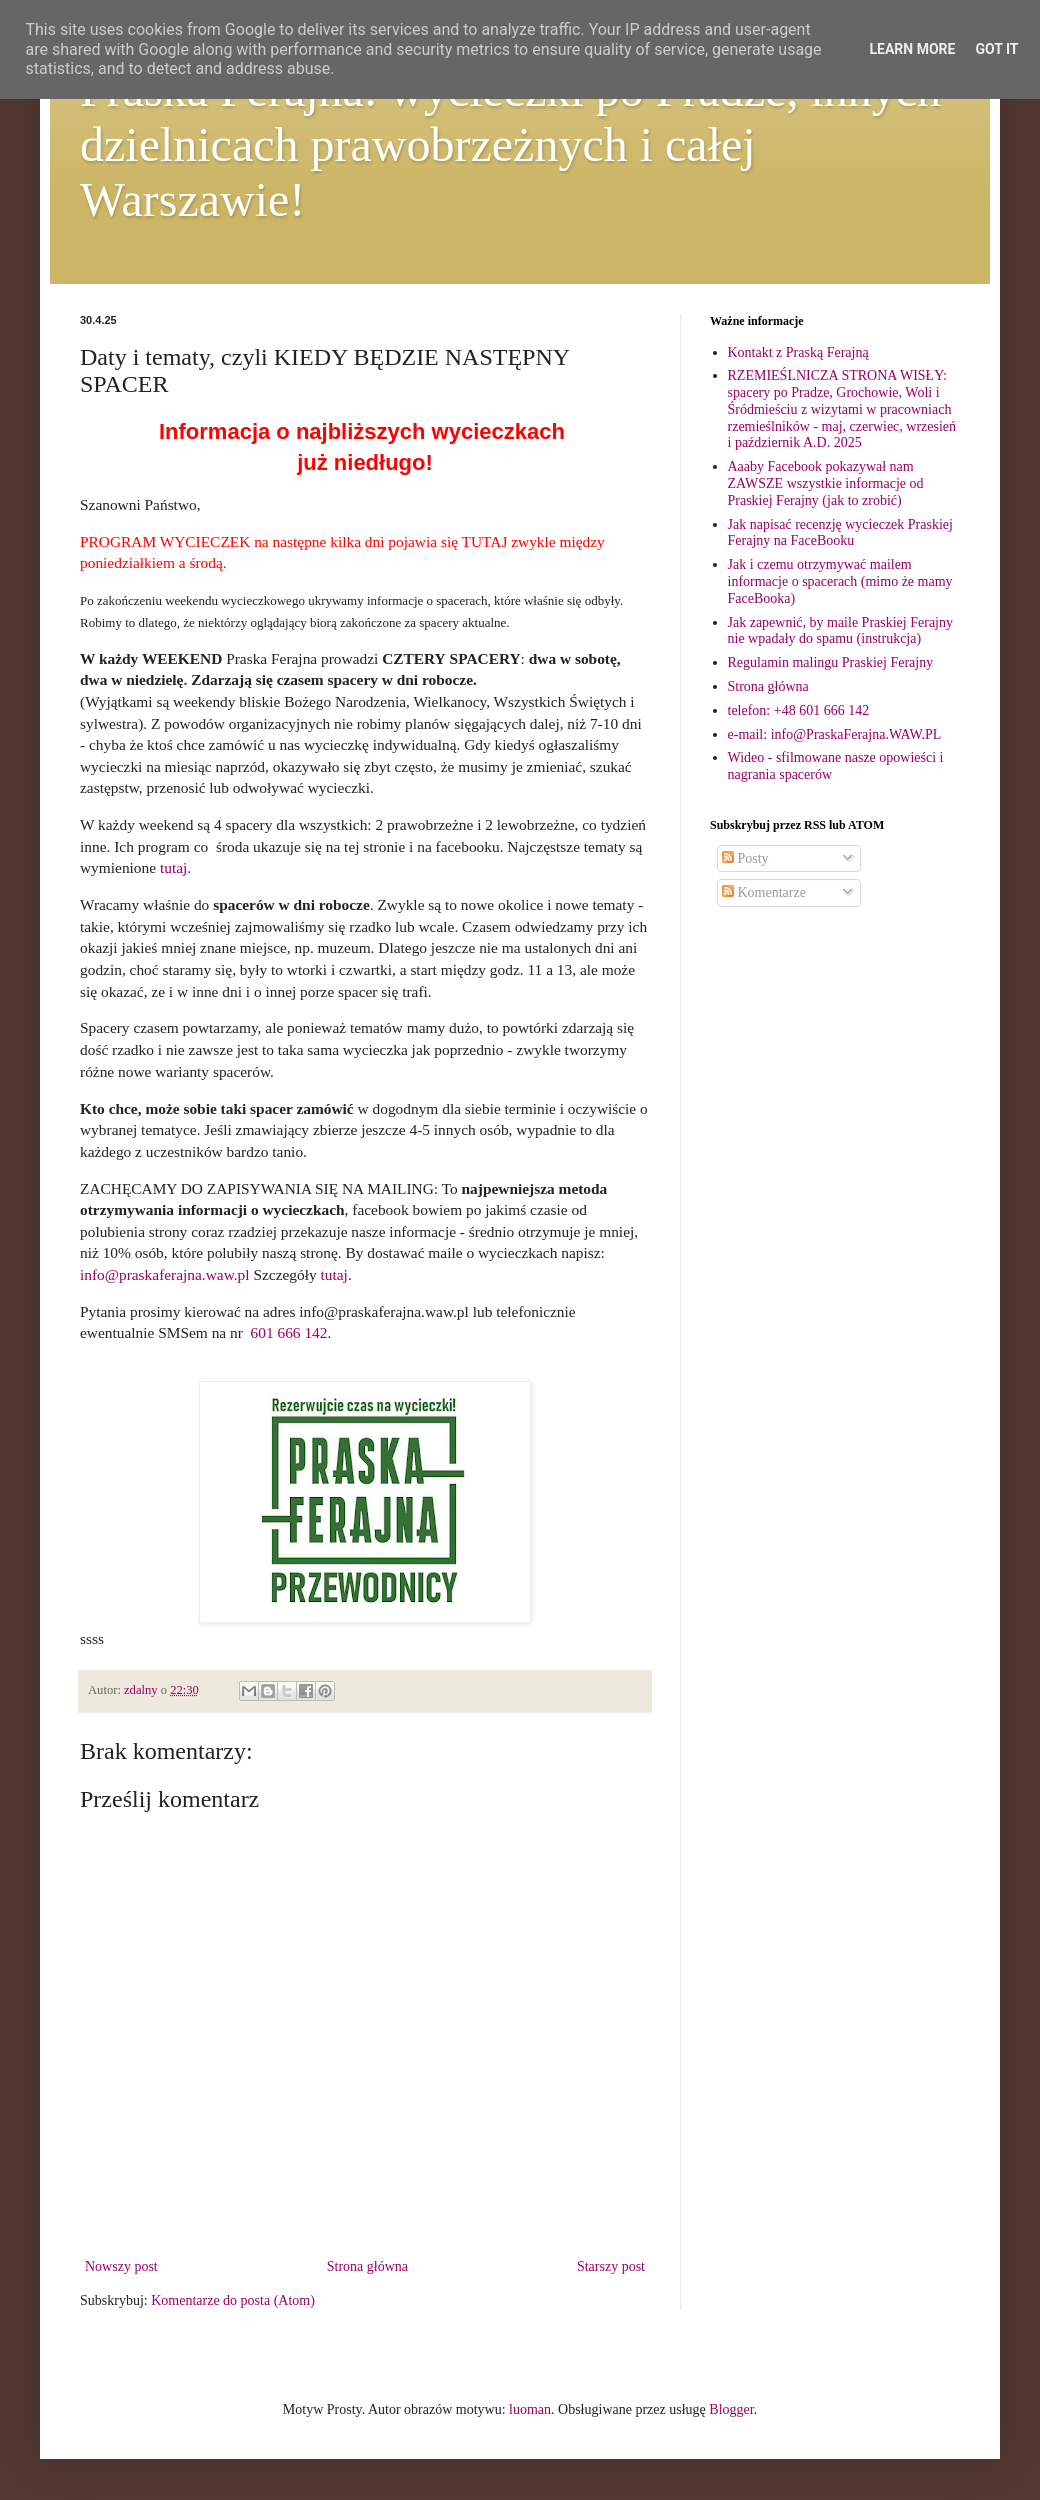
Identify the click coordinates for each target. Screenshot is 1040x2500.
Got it (996, 49)
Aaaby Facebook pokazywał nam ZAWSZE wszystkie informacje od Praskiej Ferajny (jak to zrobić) (826, 483)
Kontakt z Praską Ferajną (798, 352)
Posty (745, 858)
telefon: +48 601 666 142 (799, 710)
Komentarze (764, 892)
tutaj (173, 867)
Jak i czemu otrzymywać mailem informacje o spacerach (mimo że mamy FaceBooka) (840, 581)
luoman (530, 2409)
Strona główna (367, 2266)
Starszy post (611, 2266)
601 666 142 (289, 1332)
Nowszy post (121, 2266)
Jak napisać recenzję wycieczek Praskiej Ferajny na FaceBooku (840, 533)
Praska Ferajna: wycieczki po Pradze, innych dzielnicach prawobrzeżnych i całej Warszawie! (510, 144)
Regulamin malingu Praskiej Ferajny (831, 662)
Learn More (912, 49)
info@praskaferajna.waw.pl (165, 1274)
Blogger (731, 2409)
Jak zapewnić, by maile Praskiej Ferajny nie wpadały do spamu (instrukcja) (840, 631)
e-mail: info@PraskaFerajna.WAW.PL (835, 734)
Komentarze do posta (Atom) (233, 2300)
